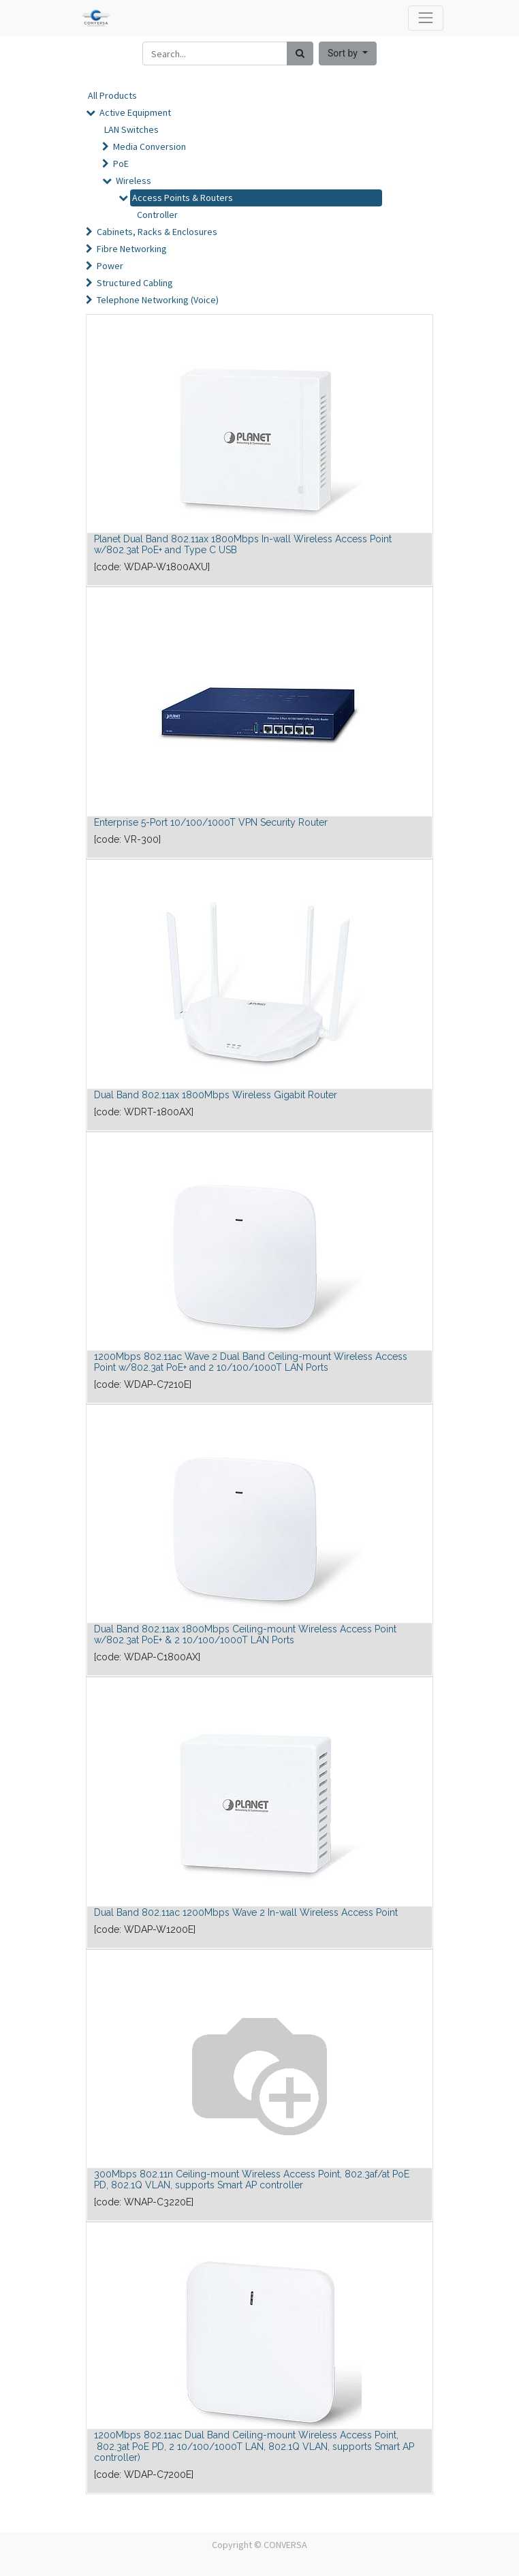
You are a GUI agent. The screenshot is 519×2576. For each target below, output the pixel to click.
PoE (121, 163)
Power (110, 266)
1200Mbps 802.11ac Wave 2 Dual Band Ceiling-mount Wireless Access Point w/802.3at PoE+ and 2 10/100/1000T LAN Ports (250, 1362)
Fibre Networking (132, 249)
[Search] (300, 53)
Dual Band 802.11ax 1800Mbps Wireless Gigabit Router (215, 1094)
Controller (157, 214)
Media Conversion (149, 146)
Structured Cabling (135, 283)
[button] (348, 53)
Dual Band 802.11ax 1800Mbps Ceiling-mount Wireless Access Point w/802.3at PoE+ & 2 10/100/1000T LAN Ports (245, 1635)
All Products (112, 95)
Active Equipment (135, 112)
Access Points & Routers (182, 197)
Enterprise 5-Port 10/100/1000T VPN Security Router (211, 822)
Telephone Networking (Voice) (158, 300)
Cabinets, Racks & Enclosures (157, 232)
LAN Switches (131, 129)
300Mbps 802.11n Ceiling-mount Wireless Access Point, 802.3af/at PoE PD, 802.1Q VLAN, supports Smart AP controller (251, 2180)
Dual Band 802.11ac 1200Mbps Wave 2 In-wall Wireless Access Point (246, 1912)
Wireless (133, 180)
